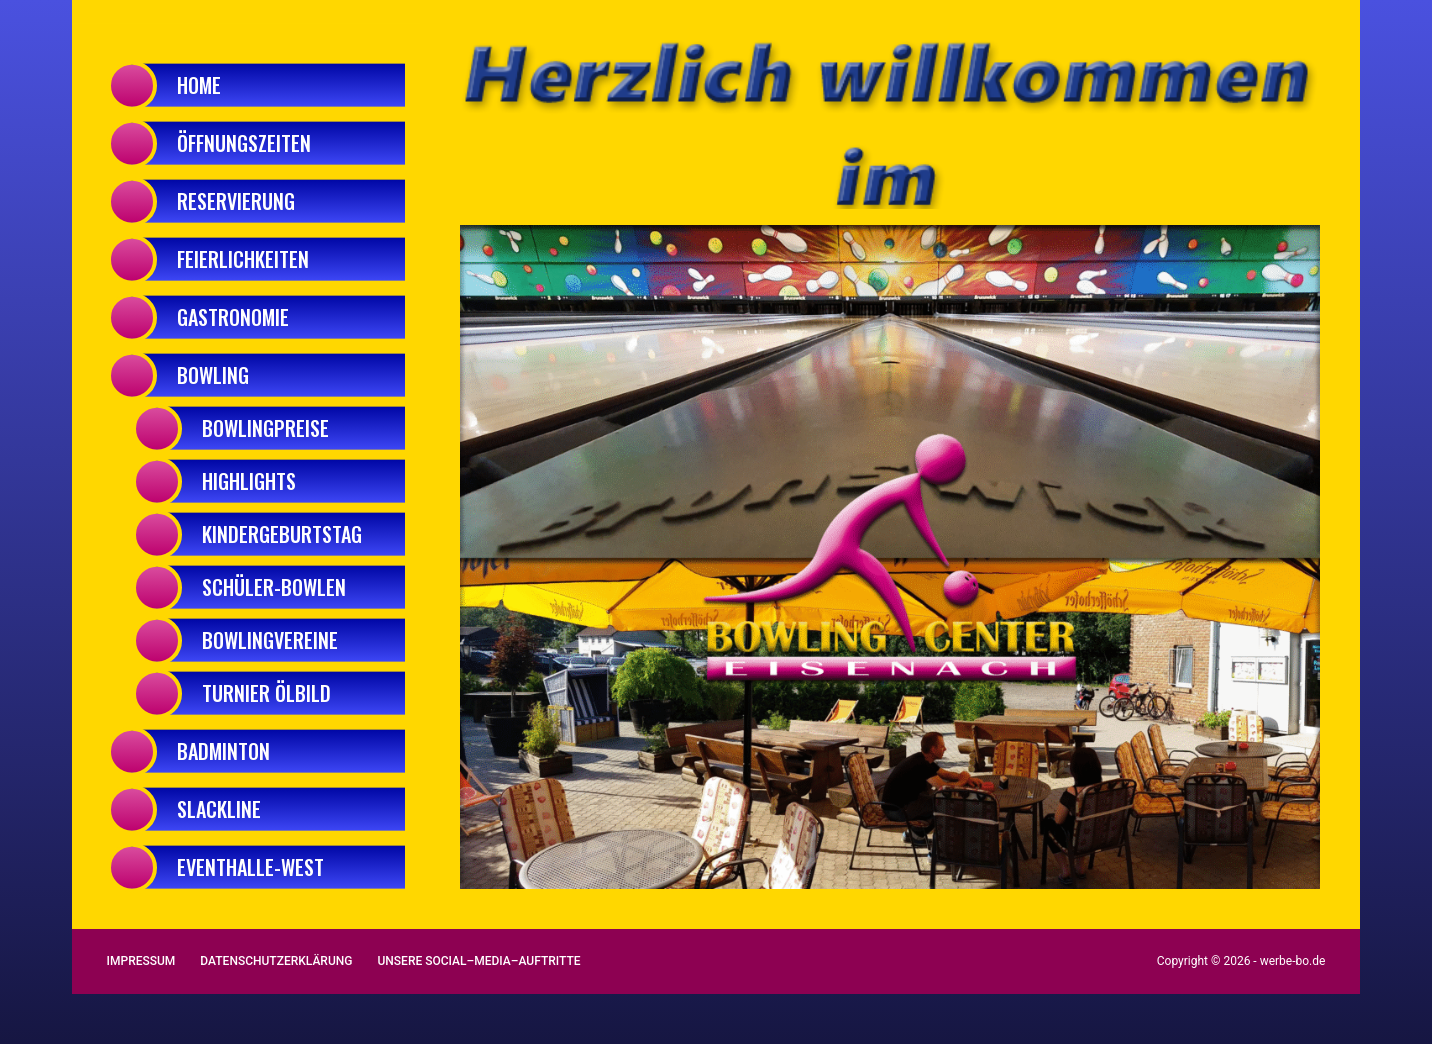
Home (199, 85)
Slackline (219, 809)
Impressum (141, 961)
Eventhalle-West (250, 867)
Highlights (249, 481)
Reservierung (236, 201)
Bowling (213, 375)
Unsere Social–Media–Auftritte (478, 961)
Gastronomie (233, 317)
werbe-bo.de (1293, 961)
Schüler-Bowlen (274, 587)
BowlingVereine (270, 640)
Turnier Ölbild (266, 693)
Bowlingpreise (265, 428)
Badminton (223, 751)
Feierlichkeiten (243, 259)
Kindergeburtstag (282, 534)
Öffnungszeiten (244, 143)
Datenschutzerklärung (276, 961)
